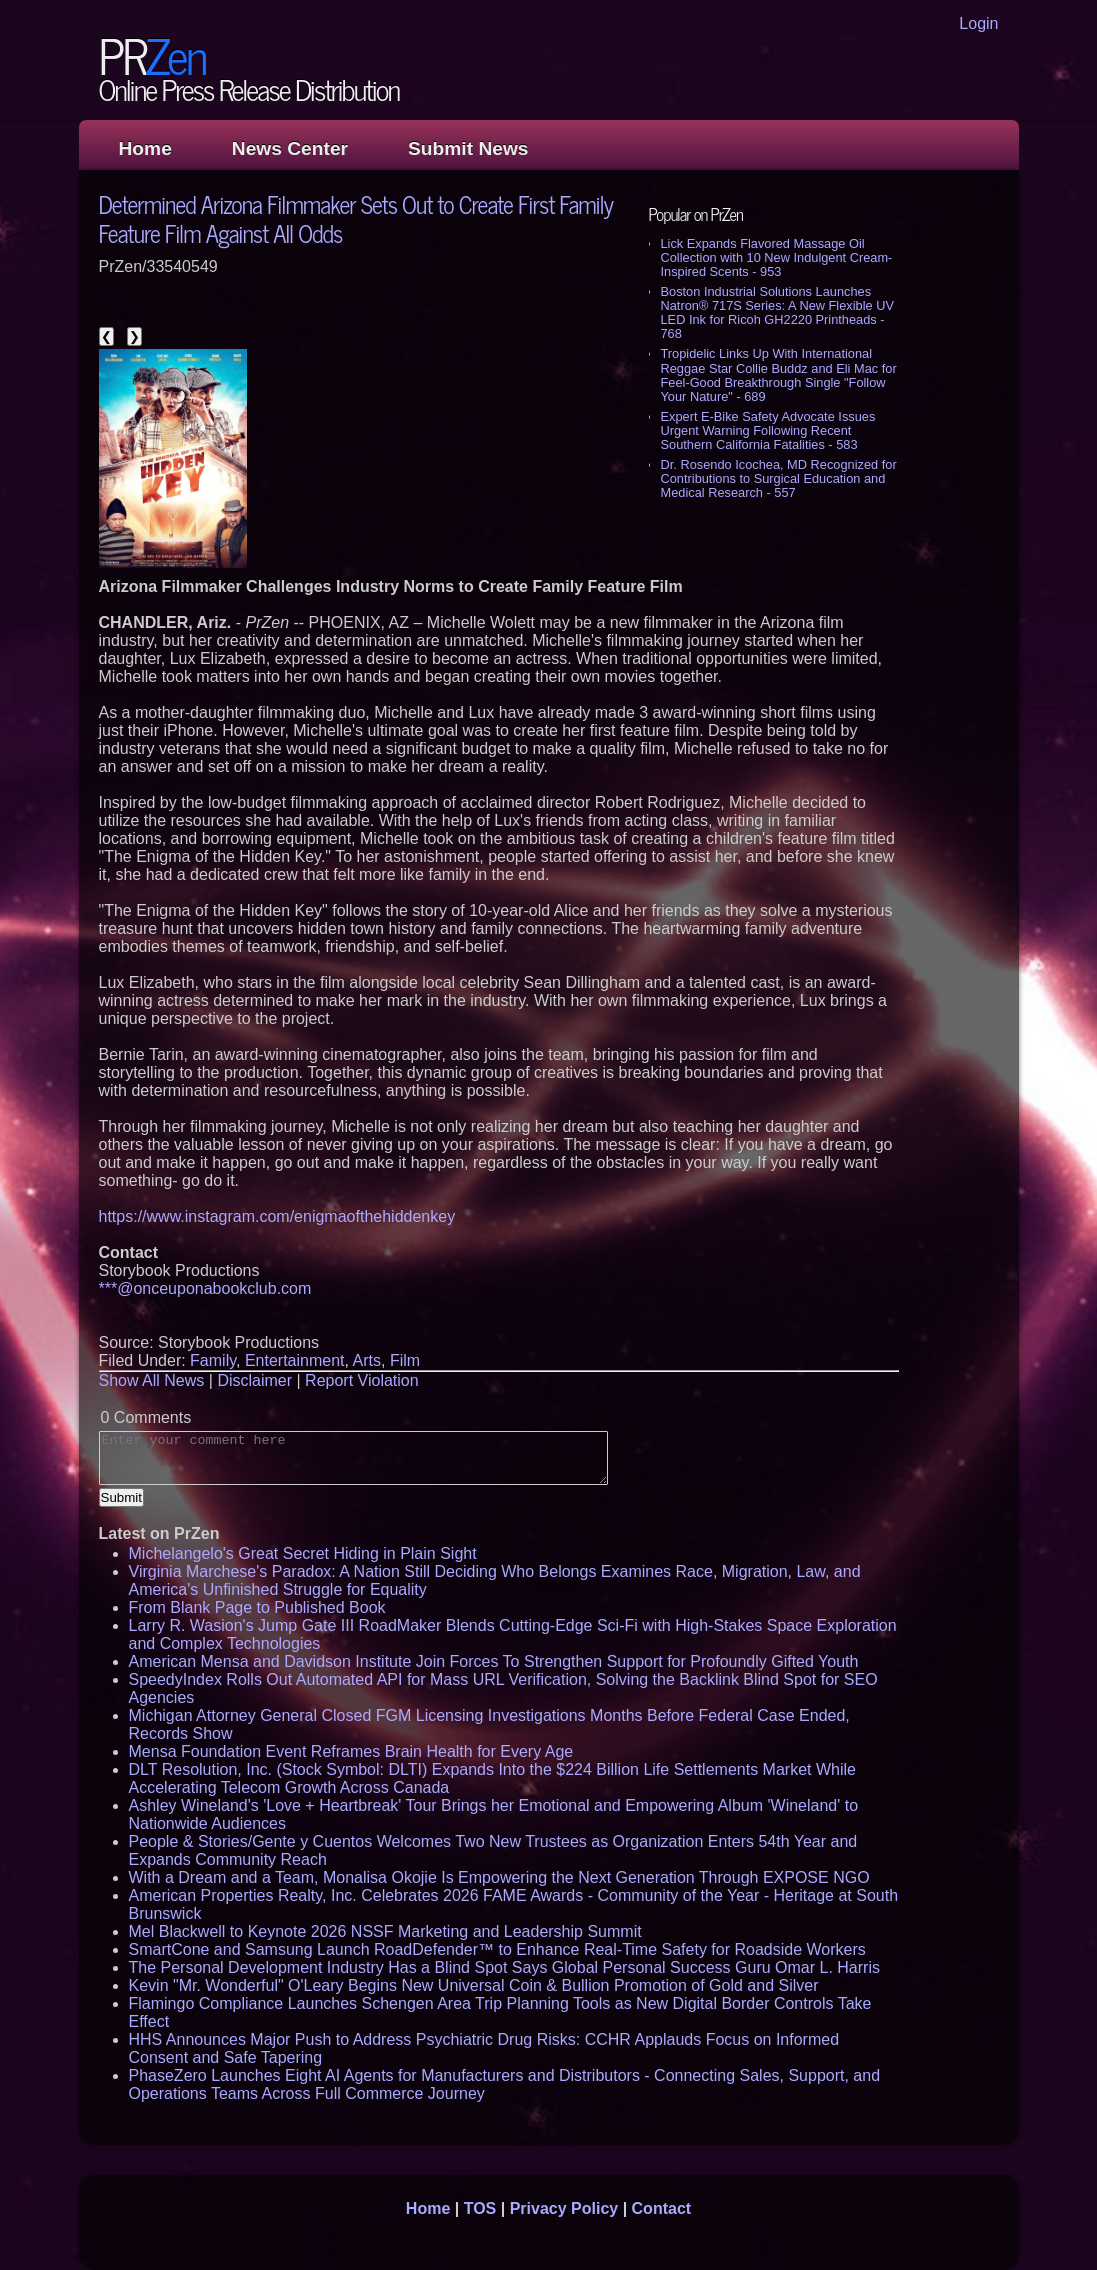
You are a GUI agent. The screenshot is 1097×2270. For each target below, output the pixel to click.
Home (145, 148)
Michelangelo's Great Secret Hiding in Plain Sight (303, 1553)
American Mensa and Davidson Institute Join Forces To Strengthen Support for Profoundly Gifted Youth (494, 1661)
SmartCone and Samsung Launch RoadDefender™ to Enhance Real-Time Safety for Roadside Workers (497, 1949)
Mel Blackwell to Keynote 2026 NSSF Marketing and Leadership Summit (385, 1931)
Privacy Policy (564, 2208)
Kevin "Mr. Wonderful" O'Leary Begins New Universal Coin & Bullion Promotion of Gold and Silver (474, 1985)
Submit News (468, 148)
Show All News (152, 1380)
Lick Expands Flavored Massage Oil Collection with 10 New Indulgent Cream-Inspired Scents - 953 (777, 257)
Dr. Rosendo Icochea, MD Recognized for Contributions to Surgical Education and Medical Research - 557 (779, 478)
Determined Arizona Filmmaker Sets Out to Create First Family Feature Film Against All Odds (356, 218)
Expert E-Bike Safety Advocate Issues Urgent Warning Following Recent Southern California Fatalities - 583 (768, 430)
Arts (367, 1360)
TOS (480, 2208)
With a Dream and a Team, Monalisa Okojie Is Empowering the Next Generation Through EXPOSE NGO (499, 1877)
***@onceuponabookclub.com (205, 1288)
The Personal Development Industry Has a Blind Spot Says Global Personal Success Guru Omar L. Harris (504, 1967)
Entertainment (295, 1360)
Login (978, 23)
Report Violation (362, 1380)
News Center (290, 148)
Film (405, 1360)
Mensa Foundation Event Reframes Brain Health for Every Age (351, 1751)
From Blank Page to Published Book (257, 1607)
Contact (662, 2208)
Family (213, 1360)
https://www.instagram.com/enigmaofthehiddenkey (277, 1216)
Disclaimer (254, 1380)
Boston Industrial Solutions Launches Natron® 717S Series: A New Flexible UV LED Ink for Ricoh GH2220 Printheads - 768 (777, 312)
